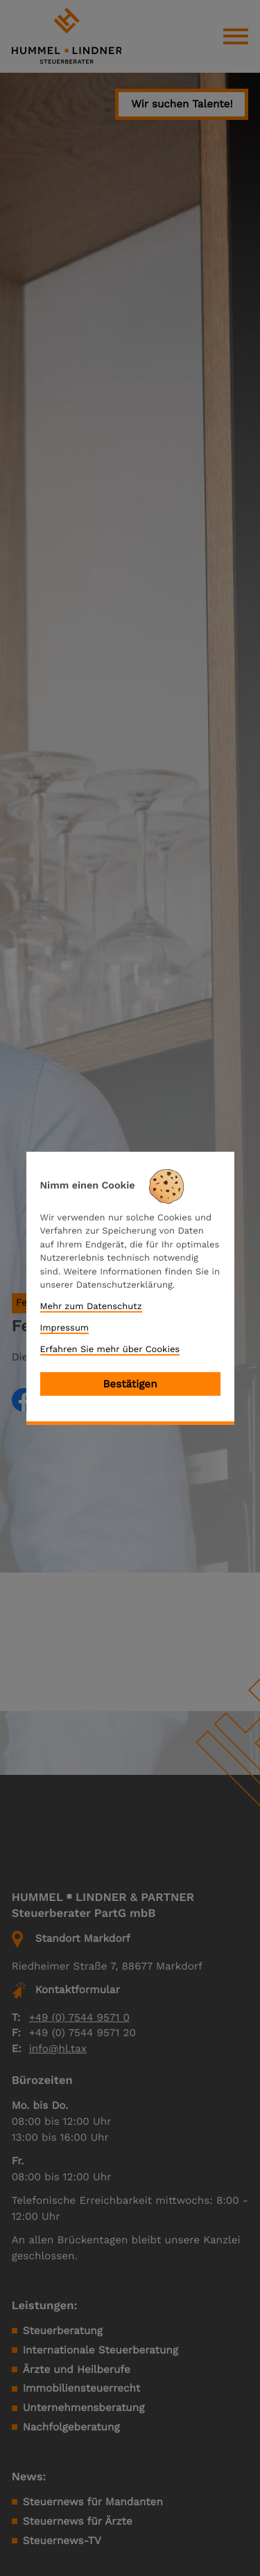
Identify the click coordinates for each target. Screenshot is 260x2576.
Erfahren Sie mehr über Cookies (110, 1349)
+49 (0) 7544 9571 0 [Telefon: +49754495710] (79, 2017)
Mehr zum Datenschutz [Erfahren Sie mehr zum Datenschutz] (91, 1307)
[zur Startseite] (66, 36)
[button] (181, 105)
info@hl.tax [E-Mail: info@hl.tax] (58, 2048)
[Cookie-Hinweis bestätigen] (130, 1384)
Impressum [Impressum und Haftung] (64, 1328)
